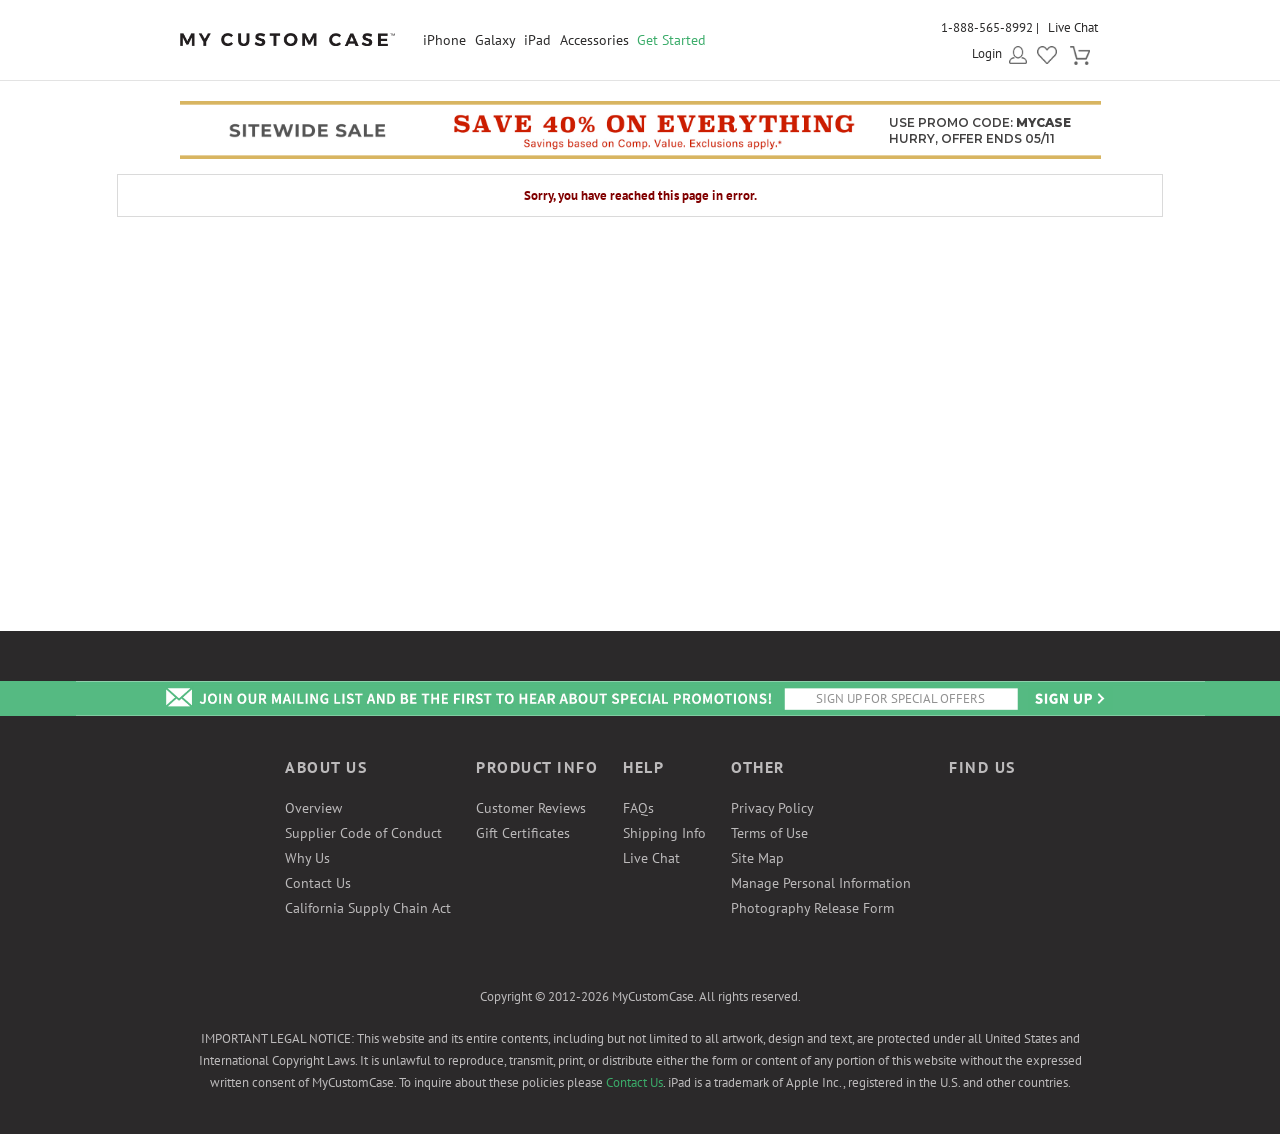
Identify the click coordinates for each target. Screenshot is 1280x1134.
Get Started (671, 40)
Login (987, 53)
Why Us (307, 858)
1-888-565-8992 (987, 27)
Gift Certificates (523, 833)
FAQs (638, 808)
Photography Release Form (812, 908)
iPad (537, 40)
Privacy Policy (772, 808)
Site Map (757, 858)
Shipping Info (664, 833)
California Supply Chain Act (368, 908)
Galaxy (495, 40)
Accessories (594, 40)
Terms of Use (769, 833)
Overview (313, 808)
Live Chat (1073, 27)
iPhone (444, 40)
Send (1068, 698)
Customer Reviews (531, 808)
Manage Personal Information (821, 883)
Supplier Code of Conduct (363, 833)
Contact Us (318, 883)
